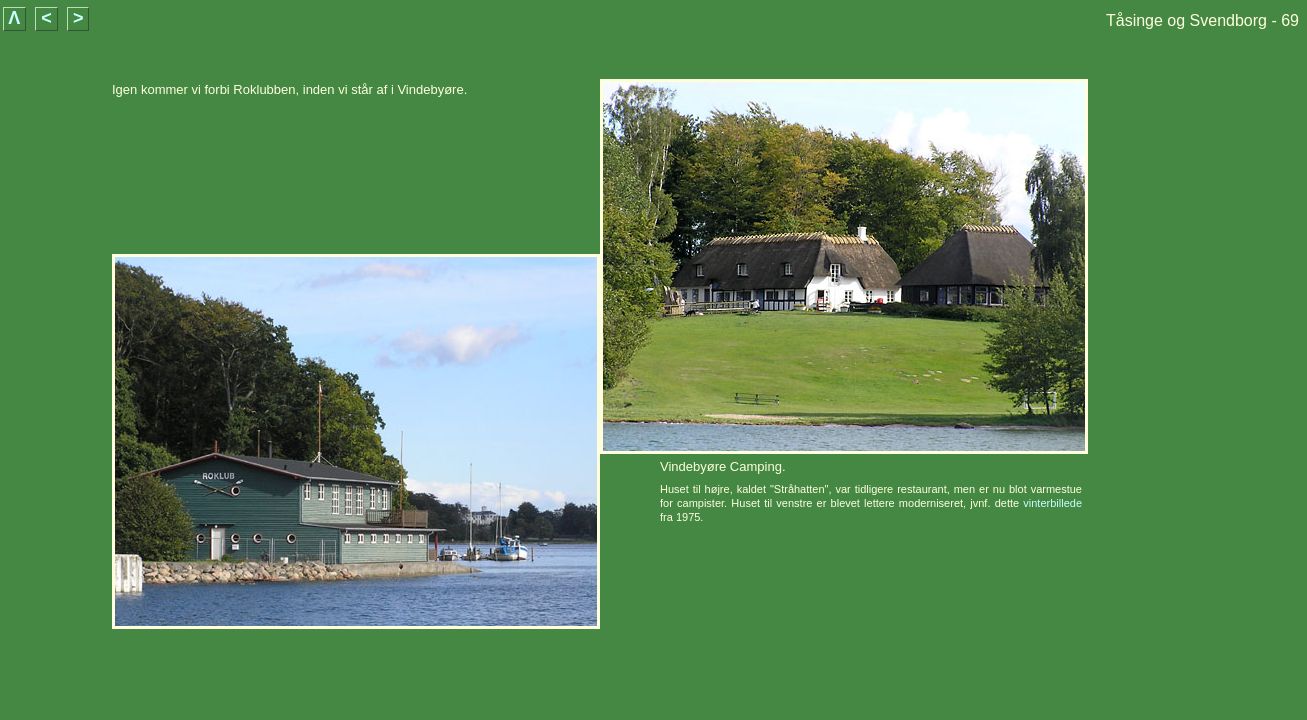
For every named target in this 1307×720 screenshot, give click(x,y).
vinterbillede (1052, 503)
